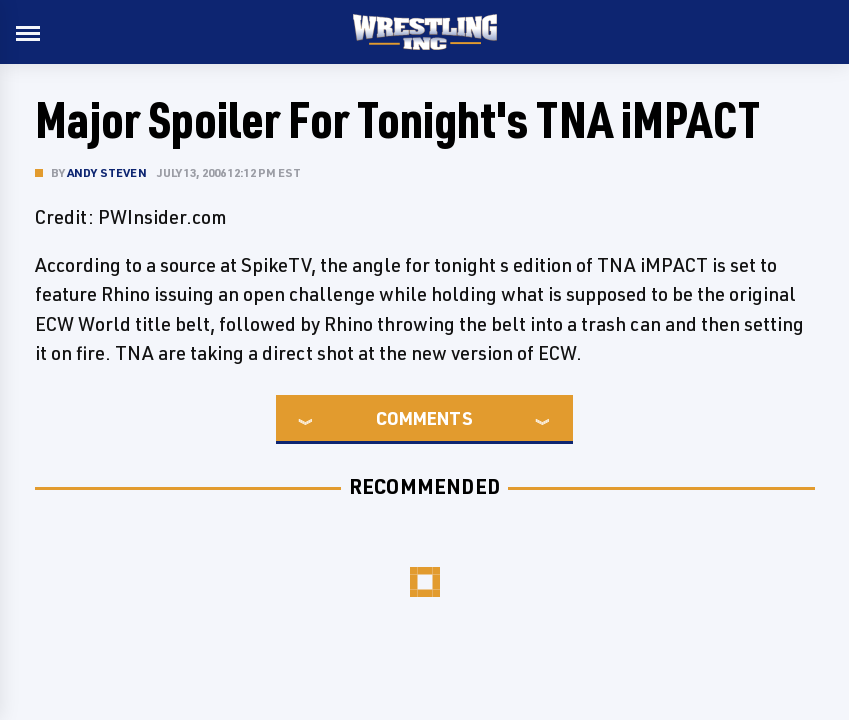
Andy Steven (107, 172)
